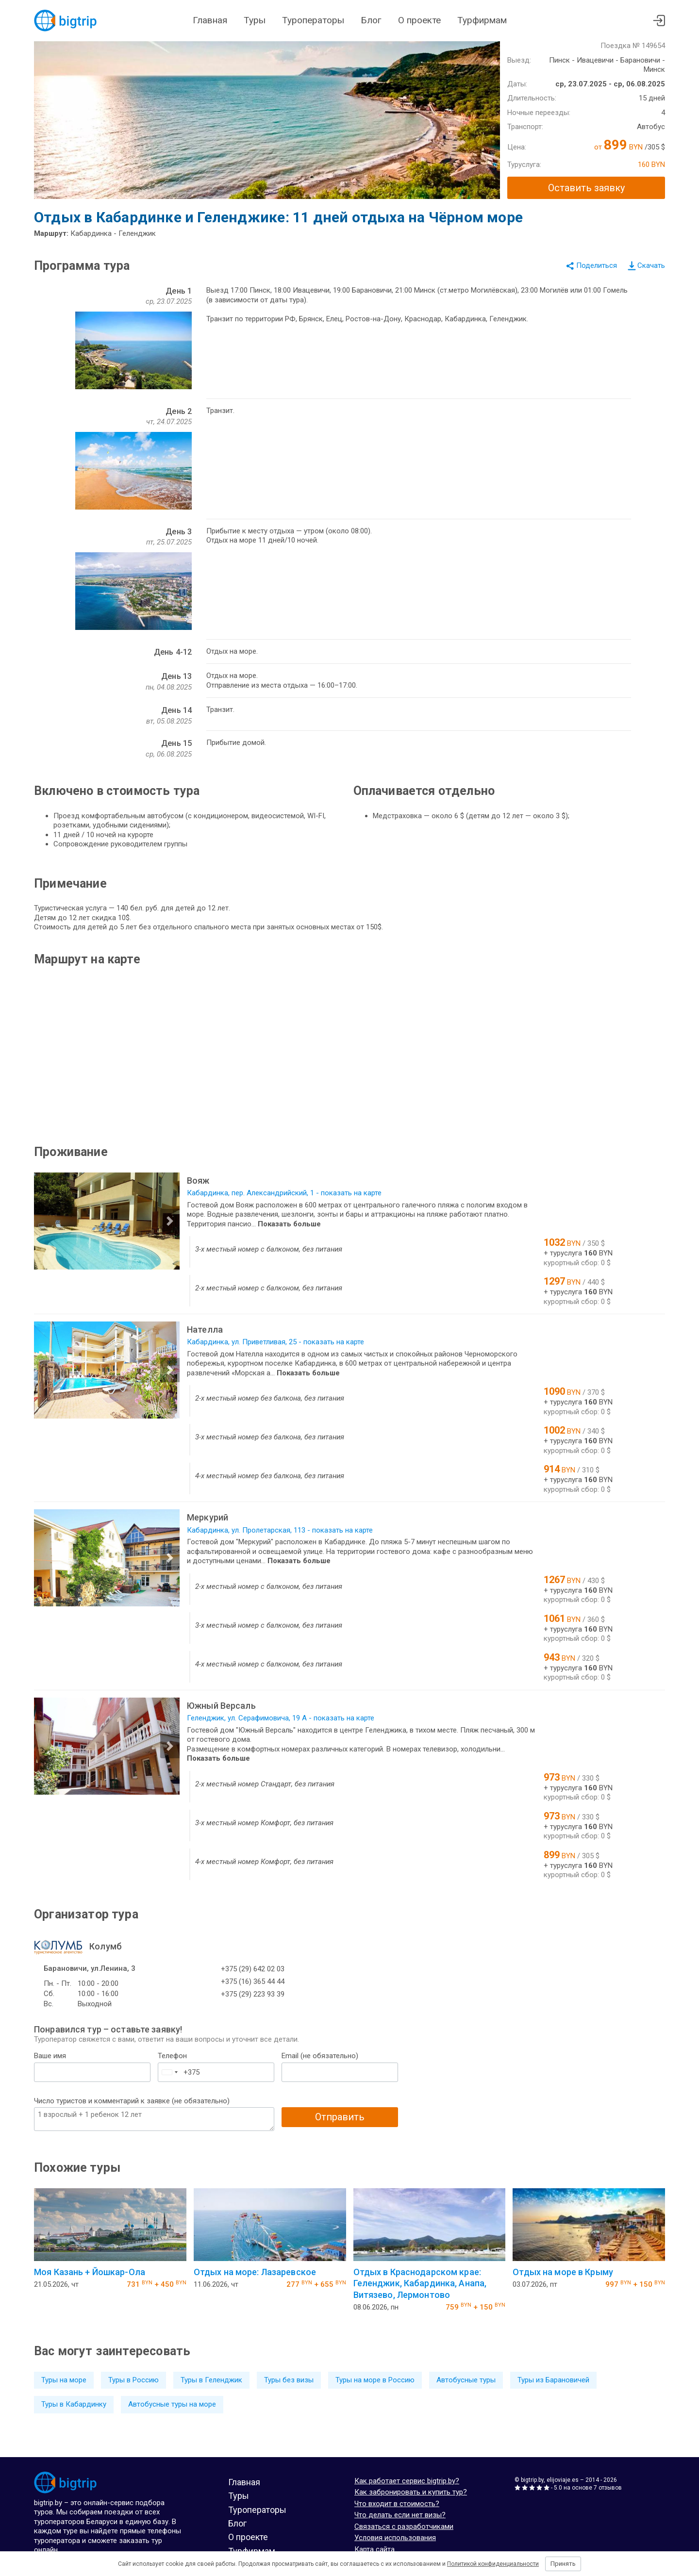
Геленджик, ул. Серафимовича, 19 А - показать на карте (280, 1718)
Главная (210, 20)
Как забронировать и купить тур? (410, 2492)
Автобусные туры (466, 2380)
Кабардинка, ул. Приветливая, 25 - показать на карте (275, 1342)
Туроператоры (313, 20)
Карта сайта (374, 2549)
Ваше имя (50, 2055)
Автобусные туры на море (172, 2404)
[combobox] (169, 2072)
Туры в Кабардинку (73, 2404)
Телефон (172, 2055)
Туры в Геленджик (211, 2380)
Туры (255, 20)
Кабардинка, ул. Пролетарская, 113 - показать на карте (280, 1530)
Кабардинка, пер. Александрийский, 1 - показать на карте (284, 1193)
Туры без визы (289, 2380)
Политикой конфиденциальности (493, 2563)
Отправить (340, 2117)
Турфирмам (482, 20)
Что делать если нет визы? (400, 2514)
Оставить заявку (586, 188)
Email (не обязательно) (320, 2055)
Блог (371, 20)
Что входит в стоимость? (396, 2503)
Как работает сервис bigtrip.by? (406, 2481)
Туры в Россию (133, 2380)
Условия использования (395, 2537)
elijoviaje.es (563, 2480)
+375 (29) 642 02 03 (252, 1969)
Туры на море (63, 2380)
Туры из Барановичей (553, 2380)
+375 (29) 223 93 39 (252, 1994)
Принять (563, 2563)
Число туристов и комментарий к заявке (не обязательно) (132, 2101)
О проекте (419, 20)
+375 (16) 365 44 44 (252, 1981)
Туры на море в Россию (375, 2380)
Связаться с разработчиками (403, 2526)
